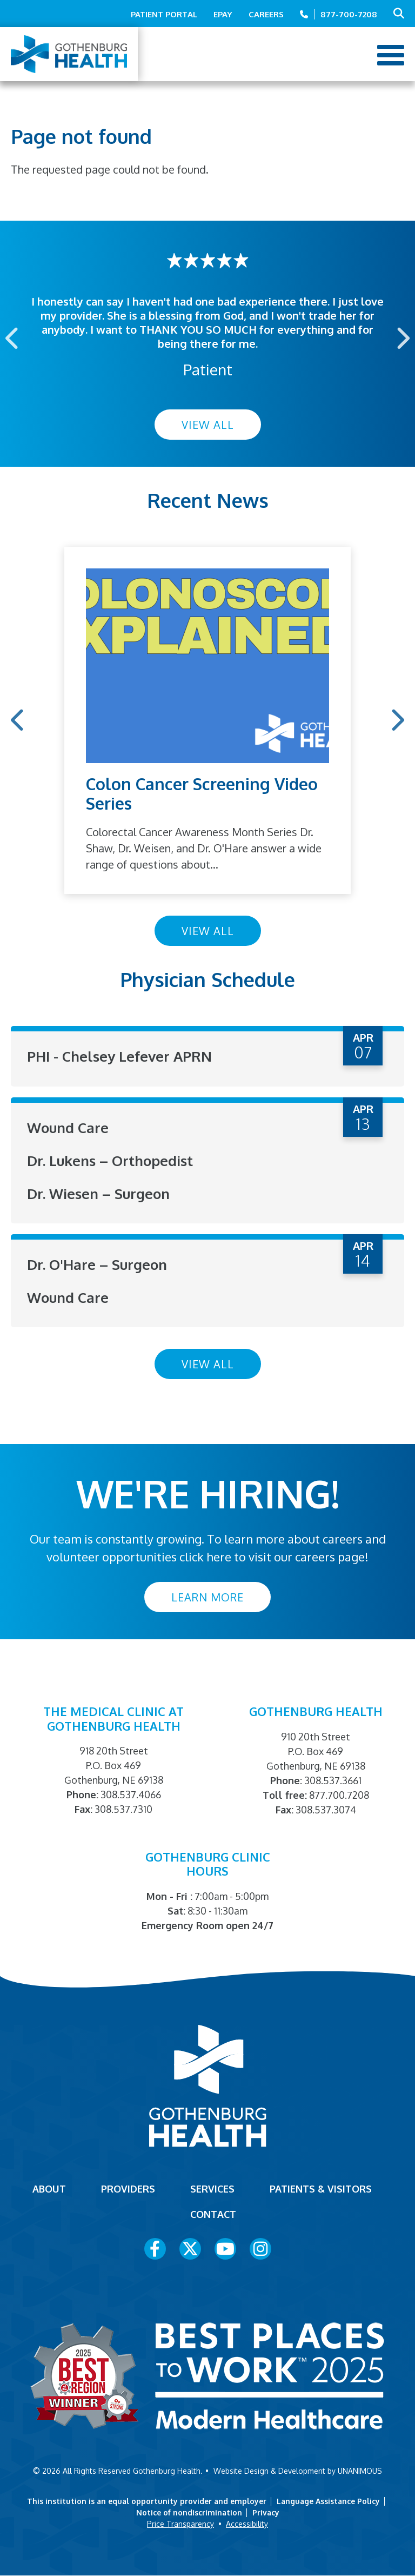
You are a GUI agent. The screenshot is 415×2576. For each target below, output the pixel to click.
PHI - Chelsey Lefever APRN (119, 1056)
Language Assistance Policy (328, 2501)
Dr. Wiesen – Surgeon (98, 1193)
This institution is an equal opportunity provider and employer (146, 2501)
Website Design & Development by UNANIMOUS (297, 2470)
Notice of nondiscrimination (189, 2512)
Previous (13, 338)
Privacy (265, 2512)
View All (208, 425)
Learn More (207, 1597)
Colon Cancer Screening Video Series (202, 793)
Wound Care (68, 1127)
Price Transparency (180, 2523)
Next (402, 338)
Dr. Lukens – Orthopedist (110, 1160)
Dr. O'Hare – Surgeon (97, 1264)
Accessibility (247, 2523)
